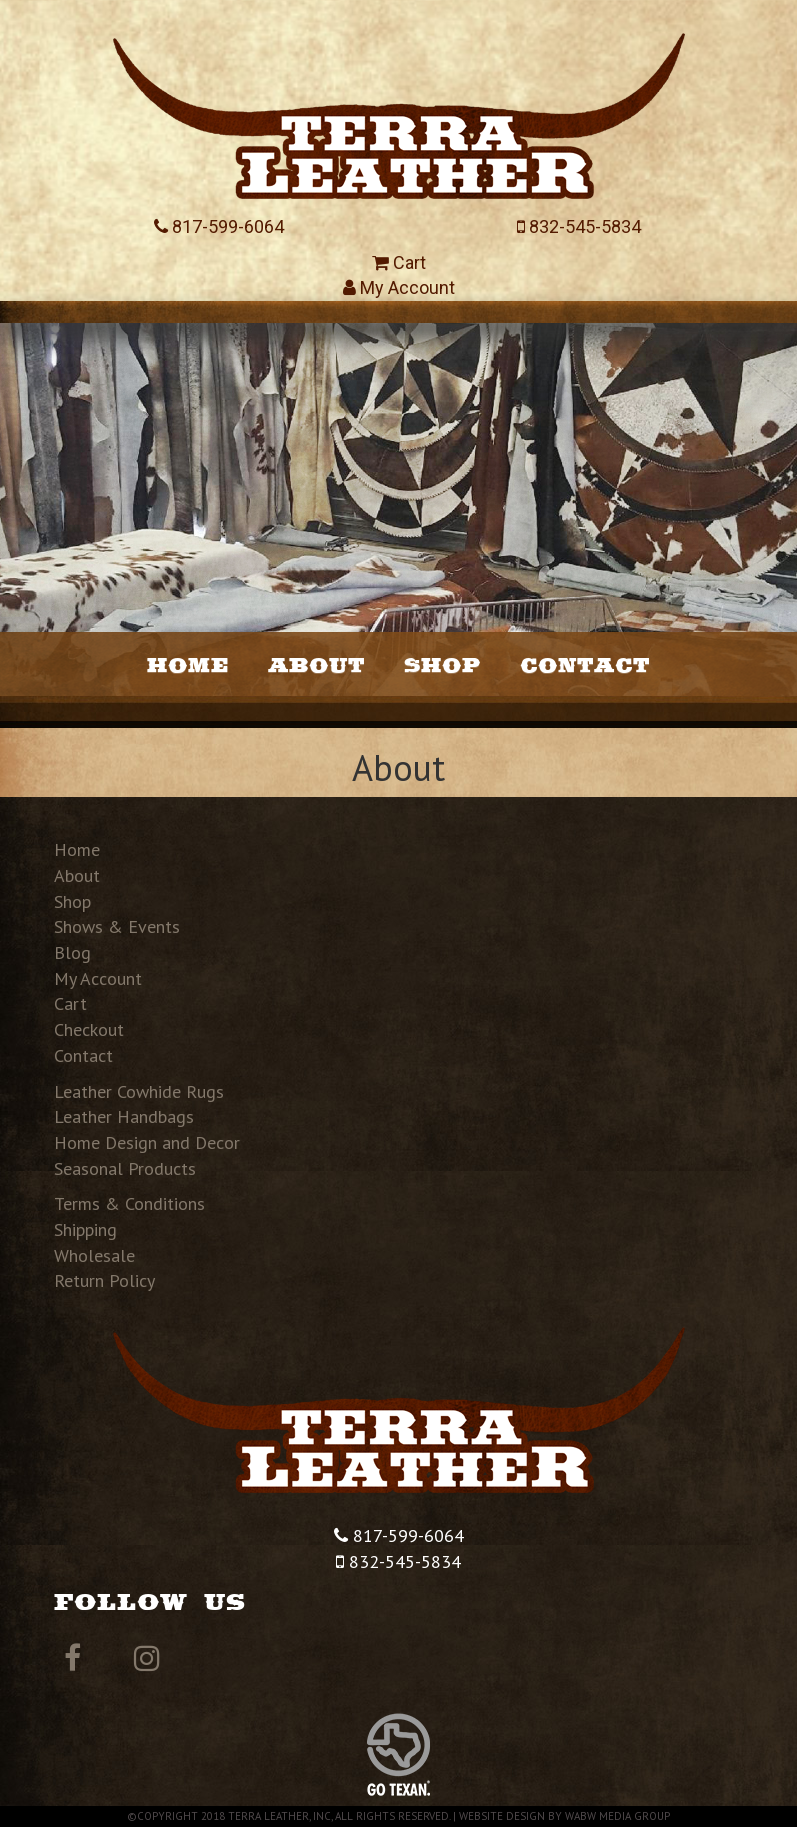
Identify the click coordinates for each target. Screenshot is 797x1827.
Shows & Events (117, 926)
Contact (585, 664)
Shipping (85, 1229)
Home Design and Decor (147, 1142)
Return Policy (104, 1280)
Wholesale (94, 1255)
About (316, 664)
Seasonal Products (125, 1168)
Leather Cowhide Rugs (139, 1091)
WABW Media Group (617, 1816)
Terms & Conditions (129, 1203)
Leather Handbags (124, 1116)
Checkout (89, 1029)
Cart (399, 262)
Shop (442, 664)
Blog (72, 952)
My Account (399, 287)
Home (188, 664)
